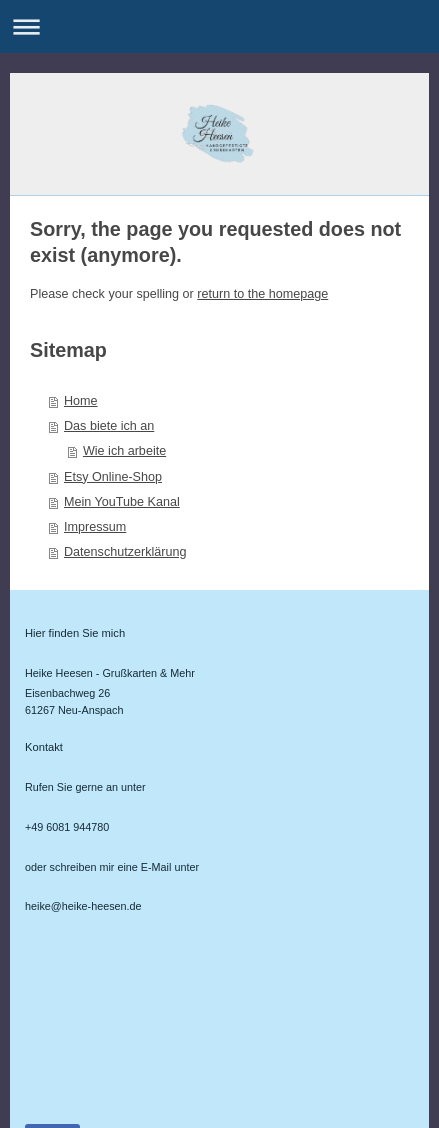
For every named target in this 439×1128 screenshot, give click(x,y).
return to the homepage (262, 294)
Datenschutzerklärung (125, 552)
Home (81, 401)
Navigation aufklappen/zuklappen (219, 26)
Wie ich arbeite (124, 451)
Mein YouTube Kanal (122, 502)
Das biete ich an (109, 426)
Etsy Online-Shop (113, 477)
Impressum (95, 527)
